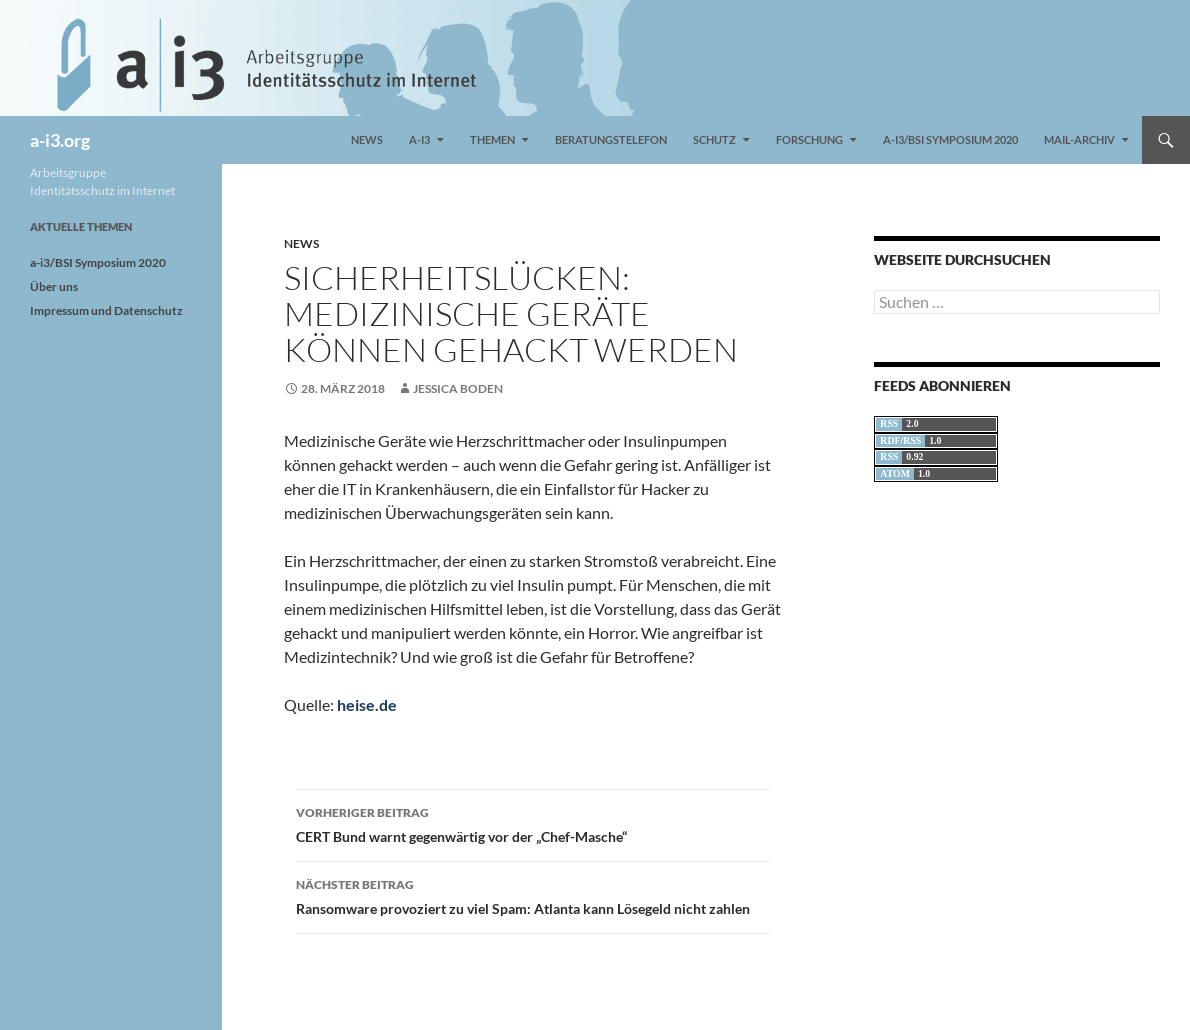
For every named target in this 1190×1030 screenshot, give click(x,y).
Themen (492, 139)
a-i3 (419, 139)
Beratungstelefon (611, 139)
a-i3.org (60, 140)
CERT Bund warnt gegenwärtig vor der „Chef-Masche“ (533, 823)
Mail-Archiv (1079, 139)
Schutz (714, 139)
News (367, 139)
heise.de (367, 704)
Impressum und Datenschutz (106, 310)
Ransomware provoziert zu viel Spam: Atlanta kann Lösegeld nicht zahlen (533, 895)
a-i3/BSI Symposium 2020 (950, 139)
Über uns (54, 286)
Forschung (809, 139)
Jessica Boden (458, 388)
